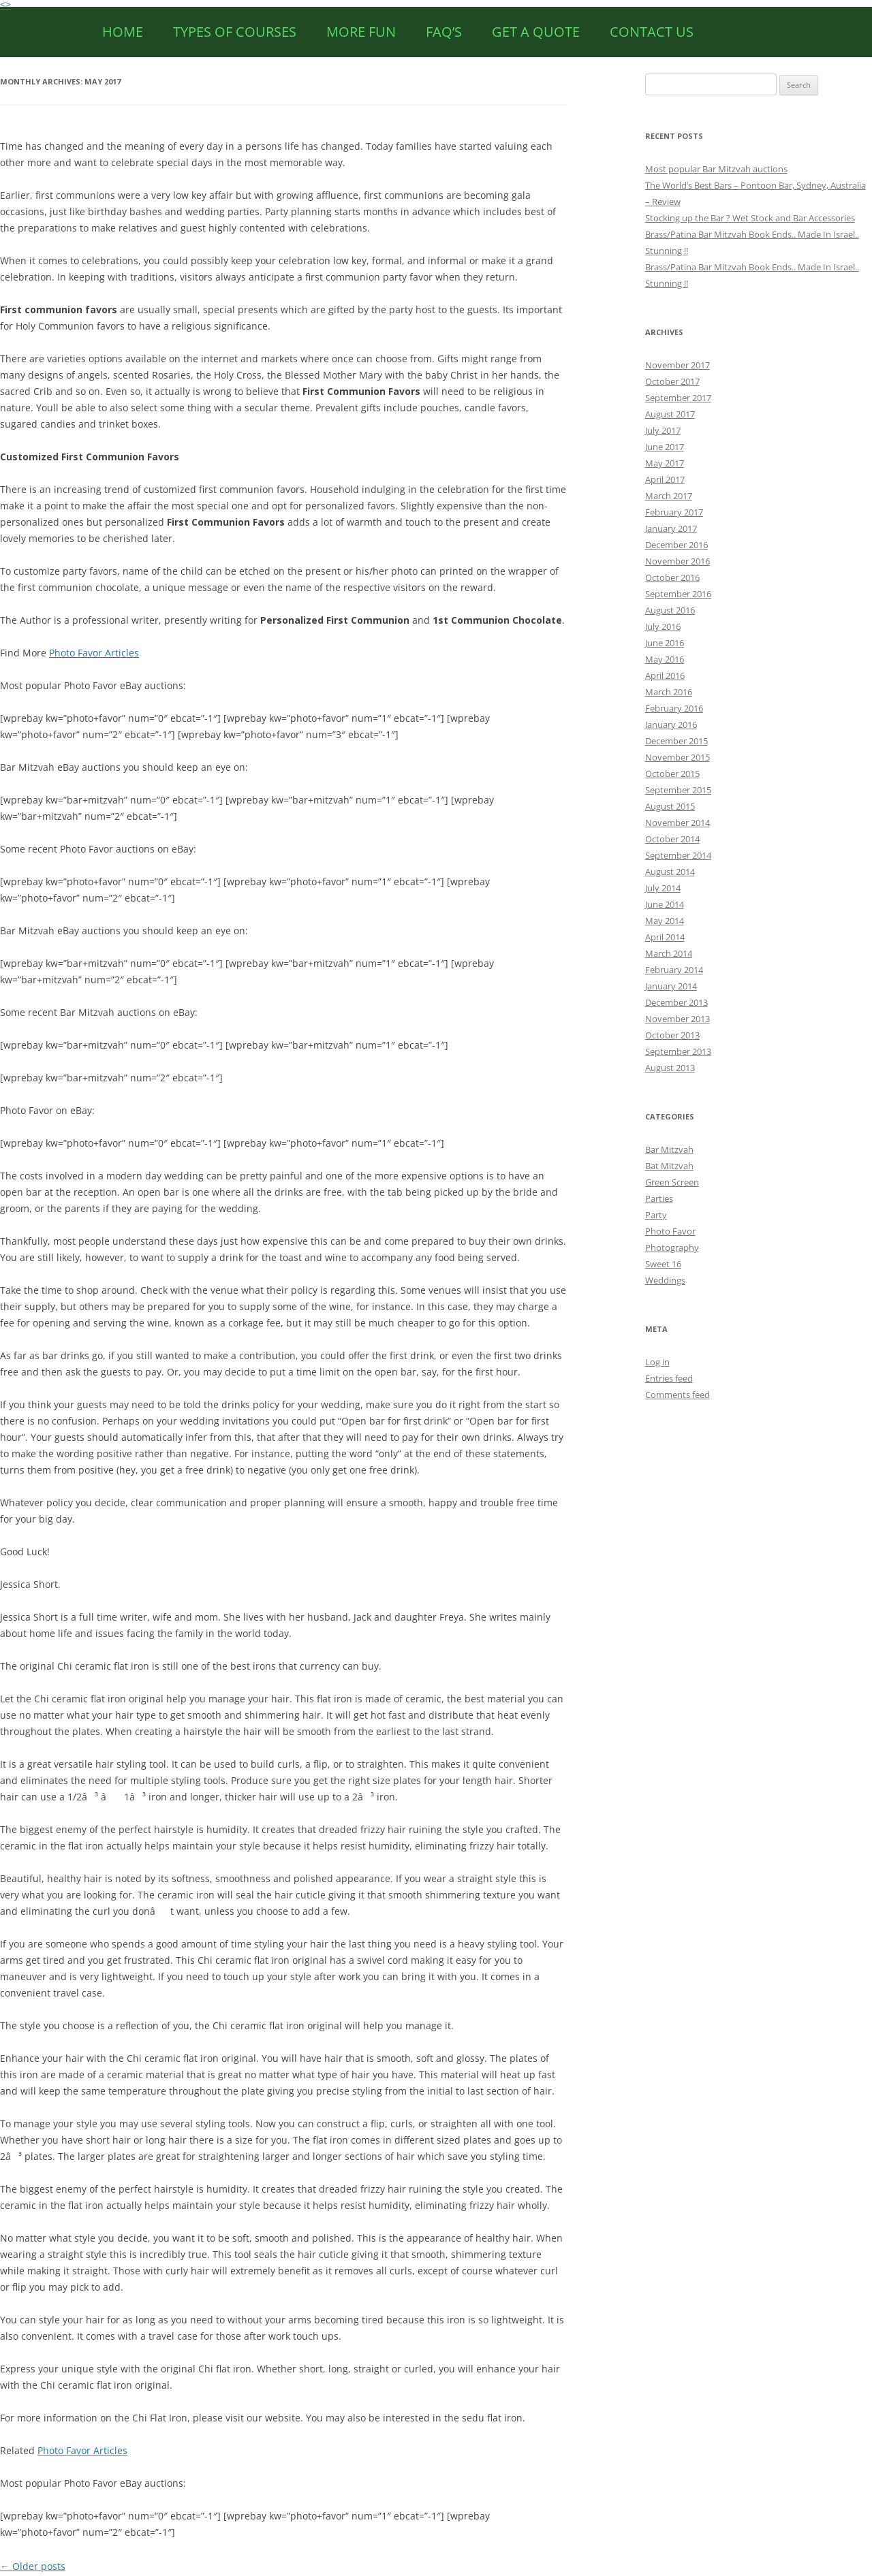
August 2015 (670, 806)
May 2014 (664, 921)
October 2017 (672, 381)
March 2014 (668, 953)
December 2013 (676, 1002)
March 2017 (668, 496)
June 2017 (664, 447)
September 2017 (678, 398)
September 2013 (678, 1051)
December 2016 (676, 545)
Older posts (32, 2566)
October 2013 (672, 1035)
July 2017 (663, 430)
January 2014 (671, 986)
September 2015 (678, 790)
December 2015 (676, 741)
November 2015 (677, 757)
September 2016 (678, 594)
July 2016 (663, 626)
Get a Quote (536, 31)
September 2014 (678, 855)
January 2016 (671, 724)
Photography (672, 1247)
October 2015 (672, 773)
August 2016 (670, 610)
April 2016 (665, 675)
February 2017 (674, 512)
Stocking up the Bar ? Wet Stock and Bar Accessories (750, 218)
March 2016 (668, 692)
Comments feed (677, 1394)
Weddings (665, 1280)
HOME (122, 31)
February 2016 (674, 708)
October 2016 (672, 577)
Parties (659, 1198)
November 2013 (677, 1019)
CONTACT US (652, 31)
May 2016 (664, 659)
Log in (657, 1362)
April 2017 (665, 479)
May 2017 (664, 463)
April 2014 (665, 937)
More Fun (361, 31)
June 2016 (664, 643)
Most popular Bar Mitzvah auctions (716, 169)
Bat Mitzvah (669, 1166)
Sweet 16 (663, 1264)
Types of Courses (234, 31)
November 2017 (677, 365)
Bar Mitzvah (669, 1149)
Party (656, 1215)
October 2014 (672, 839)
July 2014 (663, 888)
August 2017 (670, 414)
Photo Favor (670, 1231)
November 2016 (677, 561)
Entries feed (669, 1378)
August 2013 (670, 1068)
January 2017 (671, 528)
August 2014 (670, 871)
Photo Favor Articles (94, 652)
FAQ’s (444, 31)
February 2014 (674, 970)
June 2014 (664, 904)
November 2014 (677, 822)
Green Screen (672, 1182)
